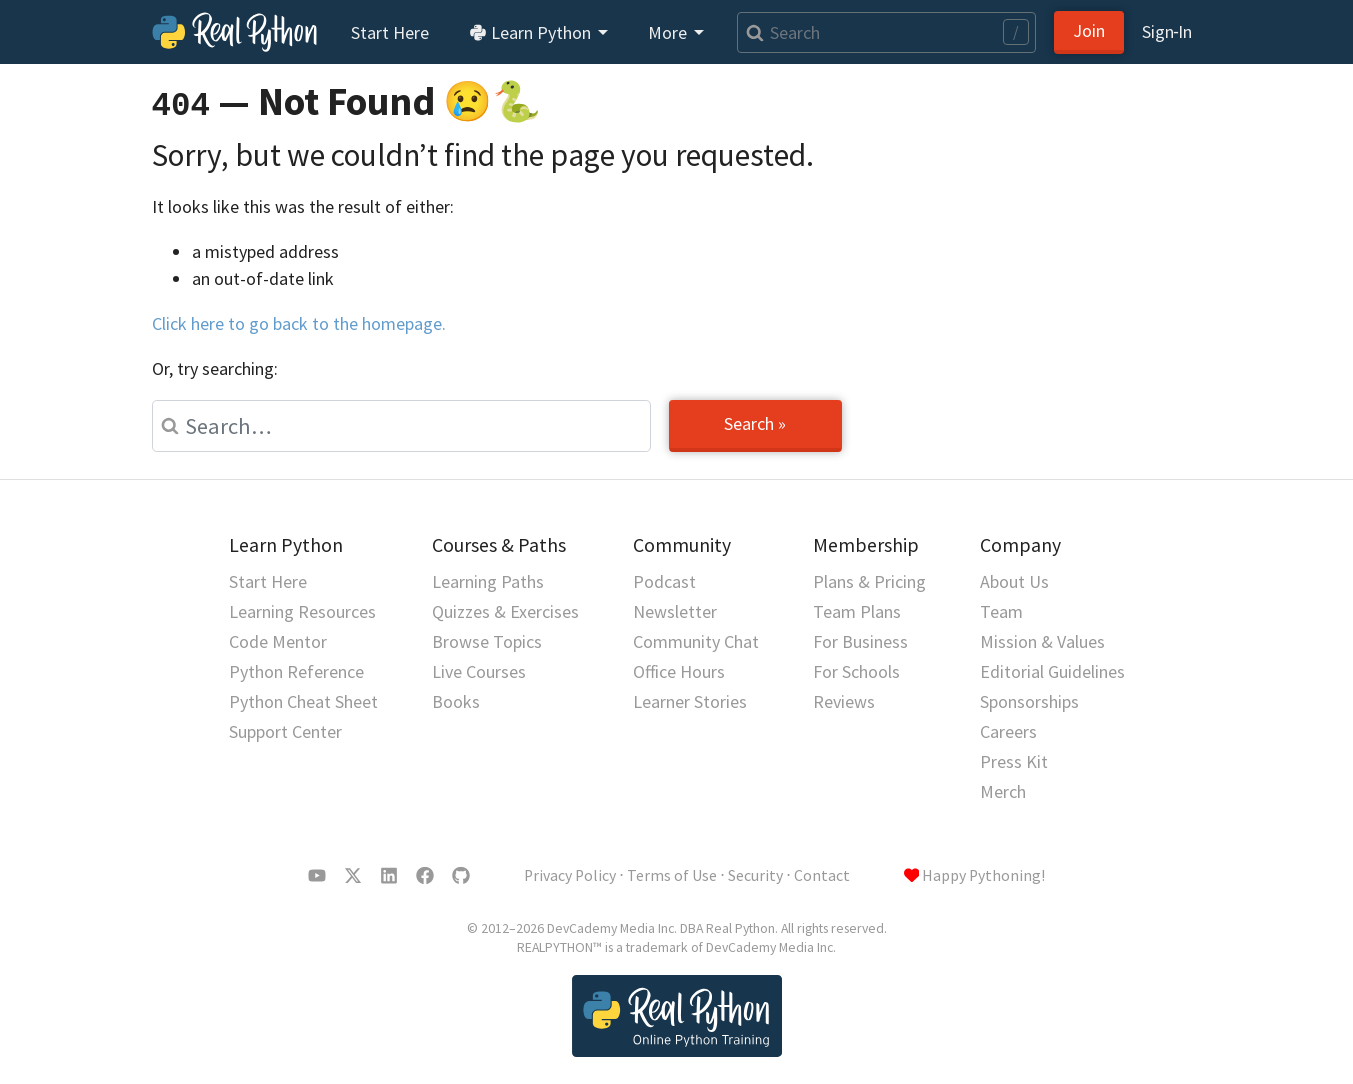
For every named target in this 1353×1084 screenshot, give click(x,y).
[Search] (886, 32)
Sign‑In (1167, 31)
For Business (860, 641)
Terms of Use (672, 875)
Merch (1003, 791)
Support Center (285, 731)
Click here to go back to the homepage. (299, 323)
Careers (1008, 731)
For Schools (856, 671)
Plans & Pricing (869, 581)
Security (755, 875)
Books (456, 701)
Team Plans (857, 611)
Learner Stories (690, 701)
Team (1001, 611)
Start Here (390, 32)
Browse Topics (487, 641)
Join (1089, 30)
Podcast (664, 581)
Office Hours (679, 671)
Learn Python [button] (532, 32)
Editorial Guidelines (1052, 671)
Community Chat (696, 641)
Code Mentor (278, 641)
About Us (1014, 581)
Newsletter (675, 611)
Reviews (844, 701)
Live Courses (479, 671)
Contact (822, 875)
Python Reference (296, 671)
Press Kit (1014, 761)
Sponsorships (1029, 701)
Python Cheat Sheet (303, 701)
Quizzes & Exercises (505, 611)
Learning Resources (302, 611)
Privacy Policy (570, 875)
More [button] (669, 32)
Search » (755, 423)
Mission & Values (1042, 641)
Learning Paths (488, 581)
